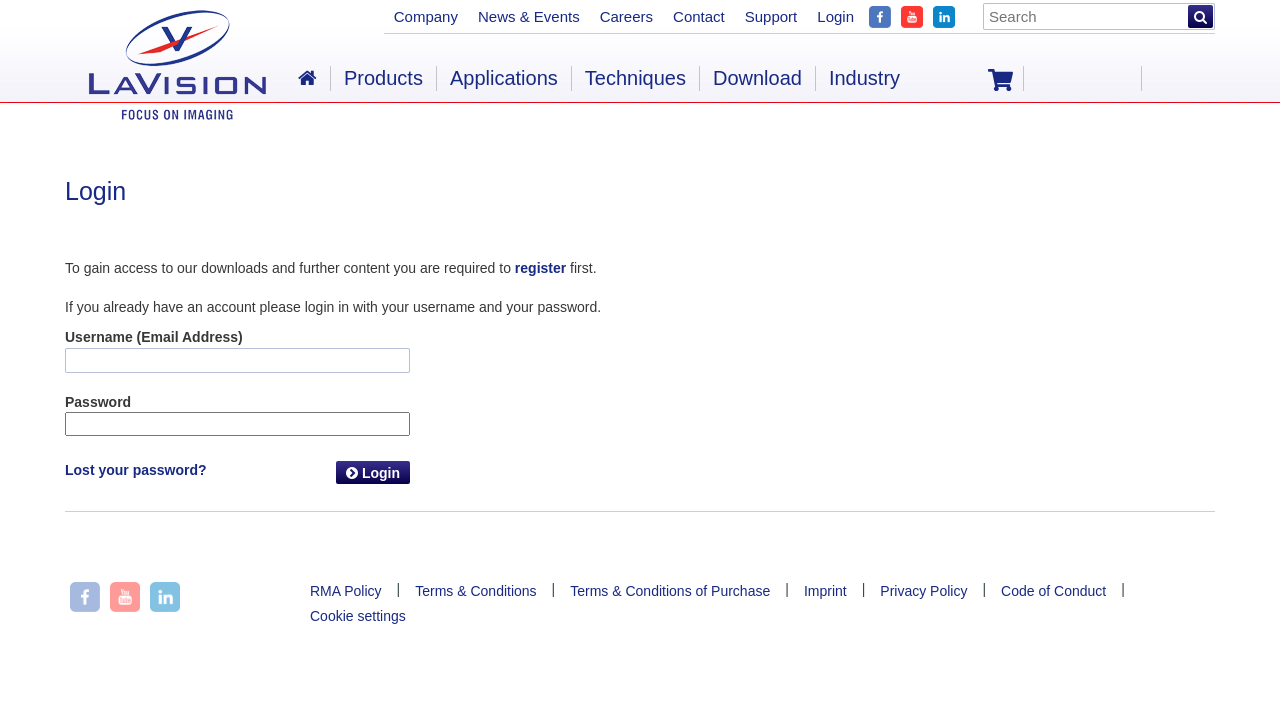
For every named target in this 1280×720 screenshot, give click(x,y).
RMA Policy (346, 591)
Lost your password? (136, 470)
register (540, 268)
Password (98, 402)
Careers (626, 16)
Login (373, 473)
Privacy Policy (923, 591)
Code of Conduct (1053, 591)
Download (757, 78)
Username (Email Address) (154, 337)
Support (771, 16)
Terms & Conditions (475, 591)
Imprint (825, 591)
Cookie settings (358, 616)
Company (426, 16)
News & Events (529, 16)
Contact (699, 16)
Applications (504, 78)
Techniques (635, 78)
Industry (864, 78)
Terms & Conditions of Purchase (670, 591)
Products (383, 78)
